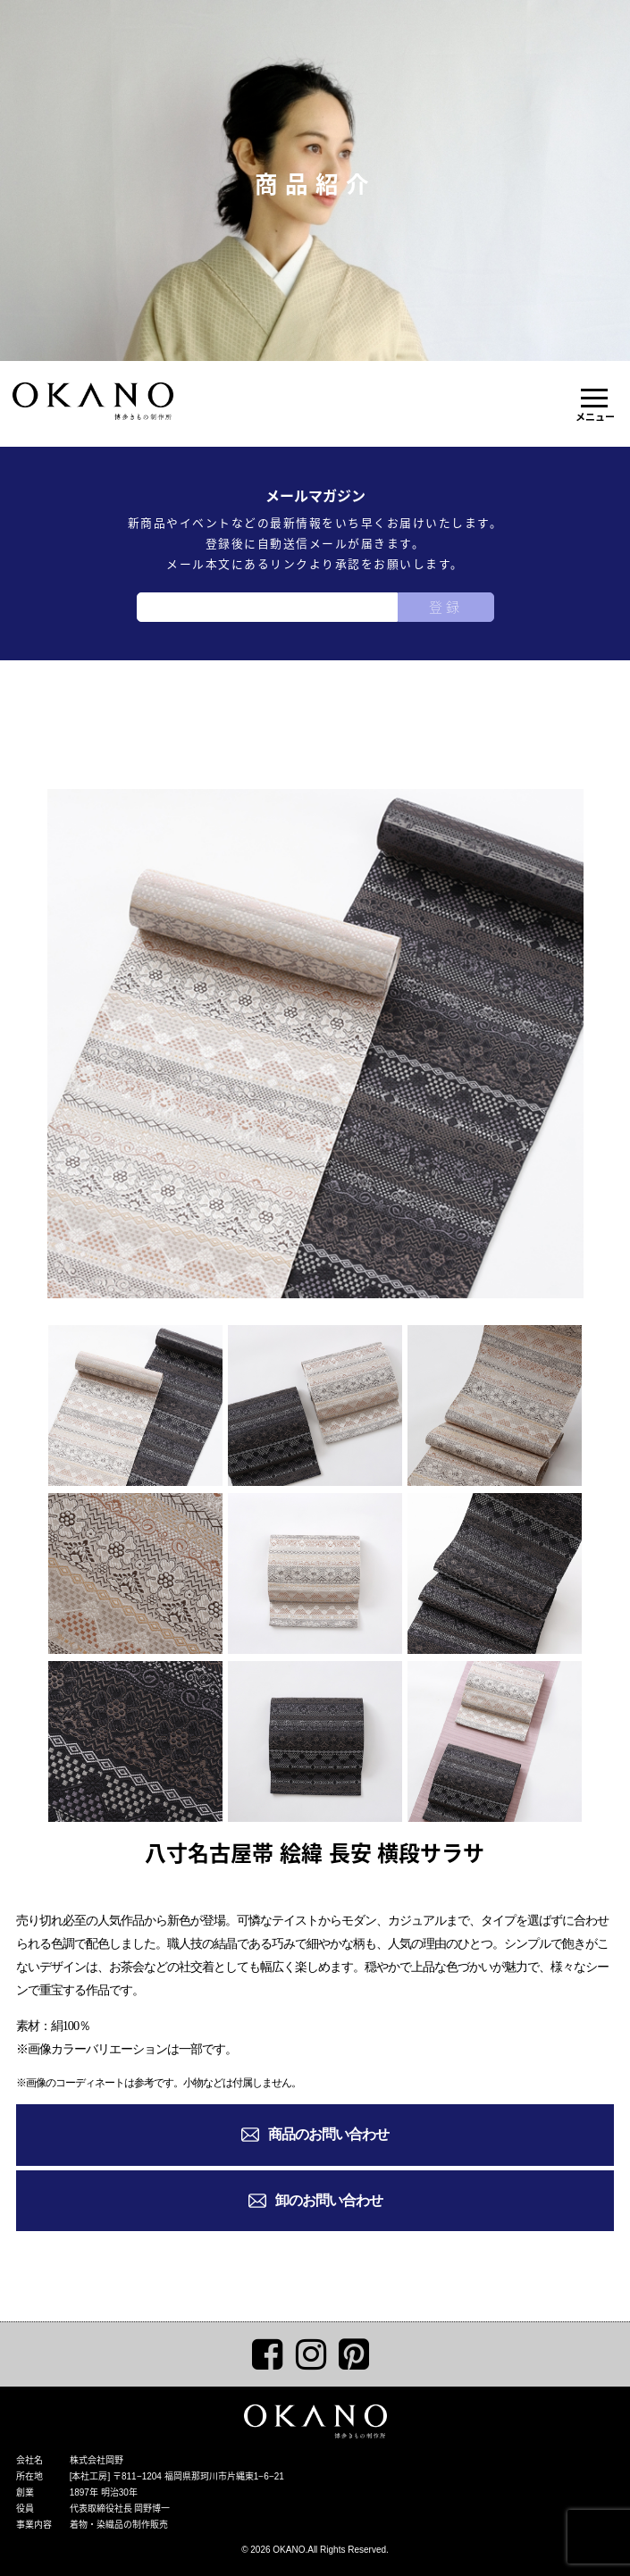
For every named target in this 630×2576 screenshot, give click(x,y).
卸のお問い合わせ (328, 2200)
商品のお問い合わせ (328, 2134)
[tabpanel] (315, 1043)
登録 (446, 607)
